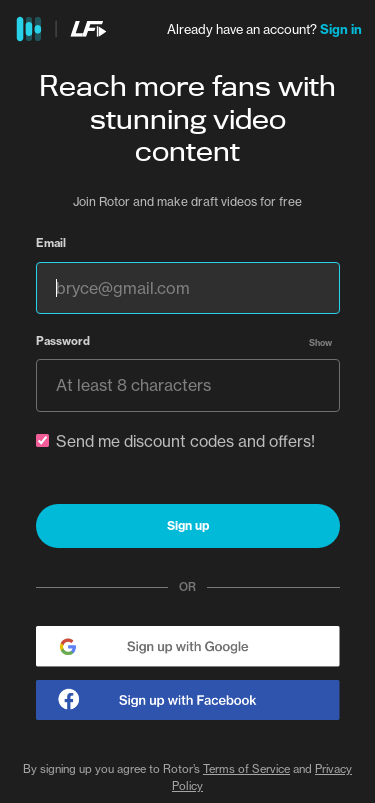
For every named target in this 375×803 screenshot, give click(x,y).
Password (63, 341)
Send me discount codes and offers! (176, 441)
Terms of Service (246, 769)
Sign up (188, 525)
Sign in (341, 29)
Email (51, 243)
